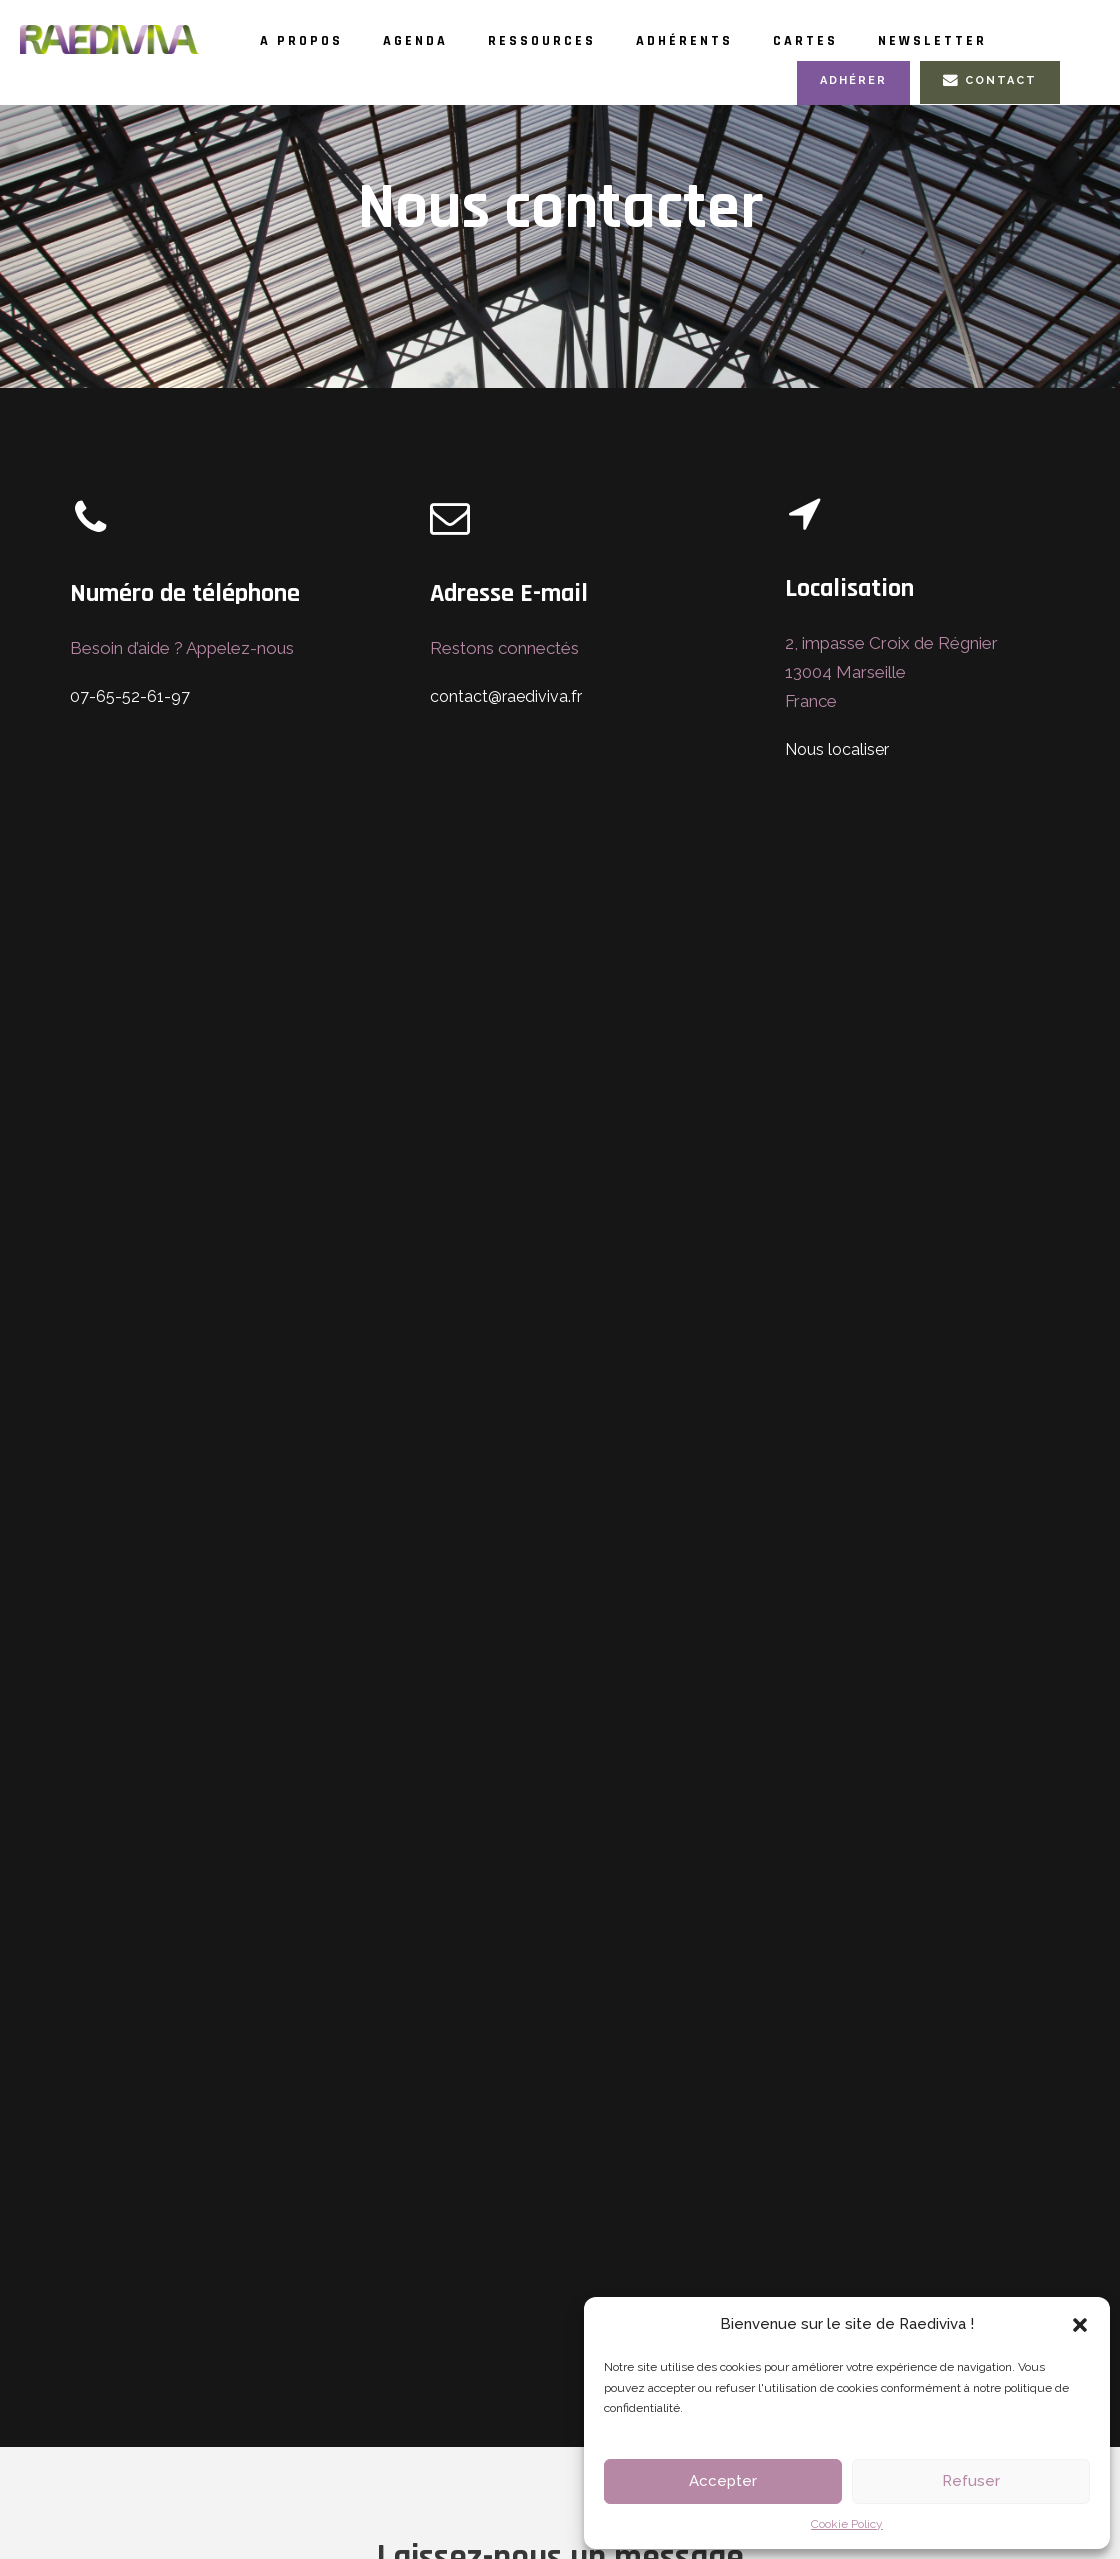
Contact (992, 123)
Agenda (436, 41)
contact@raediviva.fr (503, 739)
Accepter (723, 2481)
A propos (308, 41)
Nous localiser (835, 792)
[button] (1080, 2325)
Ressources (580, 41)
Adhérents (741, 41)
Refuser (971, 2481)
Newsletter (343, 83)
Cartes (876, 41)
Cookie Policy (847, 2524)
